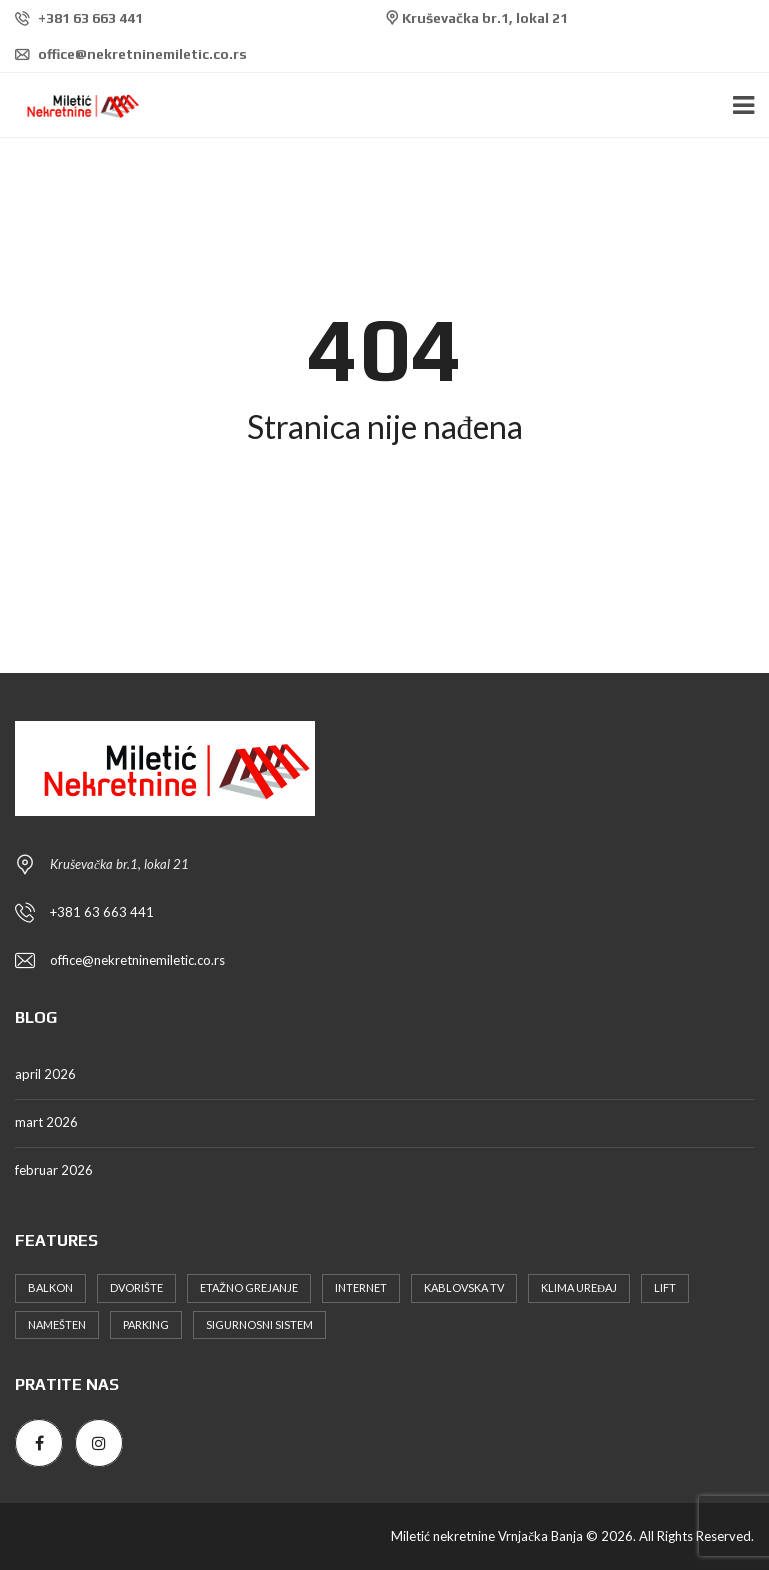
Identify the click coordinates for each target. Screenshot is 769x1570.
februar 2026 (54, 1170)
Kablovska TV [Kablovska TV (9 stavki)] (464, 1287)
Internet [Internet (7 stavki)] (361, 1287)
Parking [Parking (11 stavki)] (146, 1324)
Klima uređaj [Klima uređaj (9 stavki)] (579, 1287)
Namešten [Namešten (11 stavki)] (57, 1324)
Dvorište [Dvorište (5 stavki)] (136, 1287)
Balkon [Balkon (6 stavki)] (50, 1287)
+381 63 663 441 (79, 18)
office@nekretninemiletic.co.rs (131, 54)
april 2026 (45, 1074)
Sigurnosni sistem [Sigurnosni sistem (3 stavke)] (259, 1324)
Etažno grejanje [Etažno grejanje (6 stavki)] (249, 1287)
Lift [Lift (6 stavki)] (665, 1287)
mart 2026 (46, 1122)
